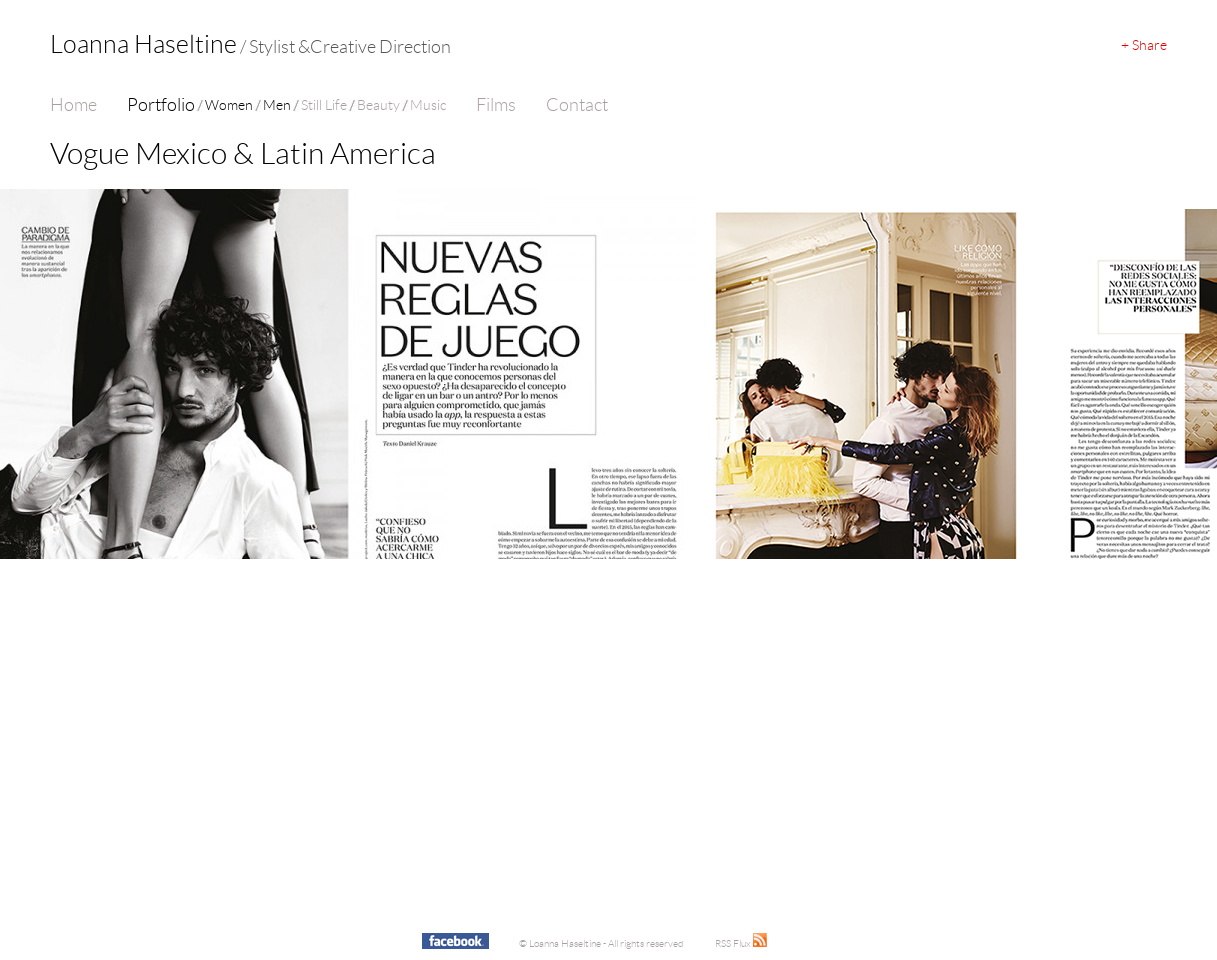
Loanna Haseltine (250, 44)
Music (428, 105)
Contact (577, 105)
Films (496, 105)
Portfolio (161, 105)
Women (229, 105)
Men (277, 105)
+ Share (1144, 45)
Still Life (324, 105)
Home (73, 105)
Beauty (378, 105)
